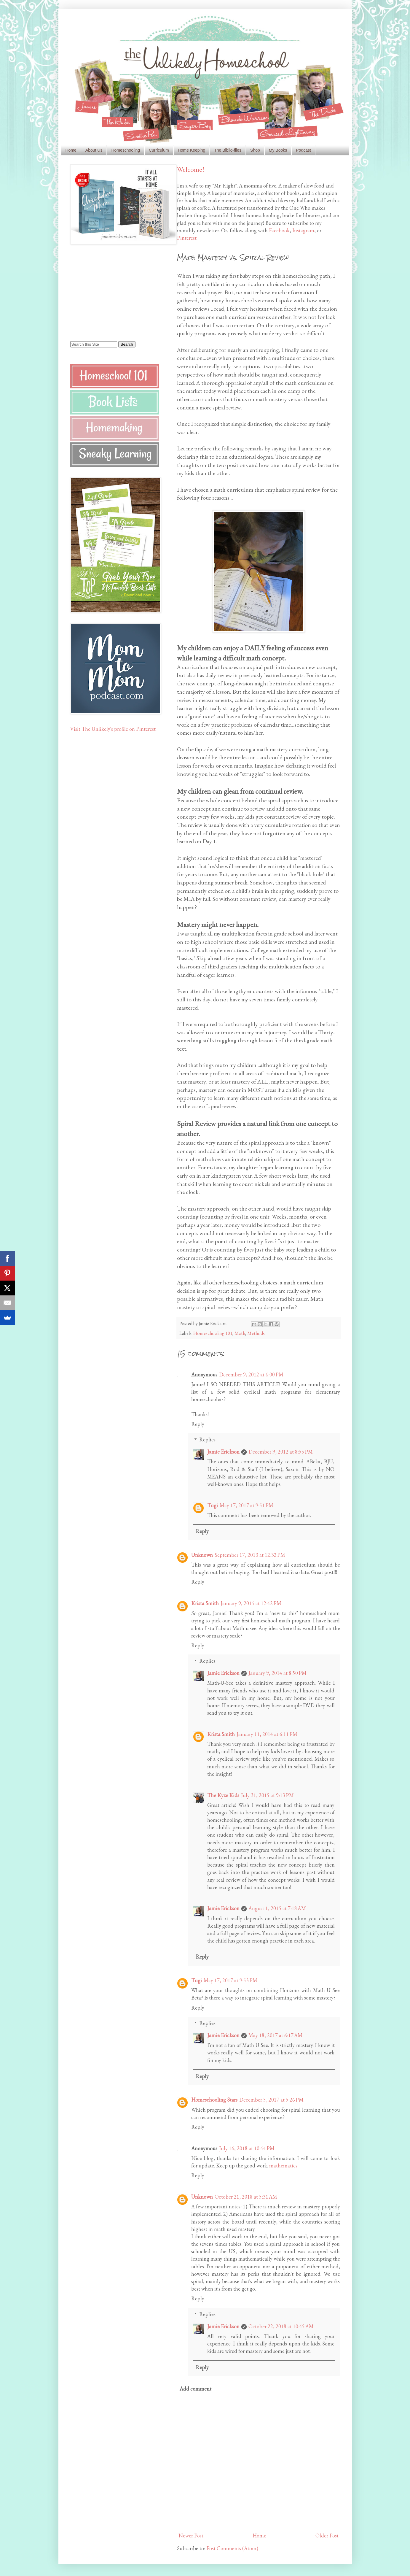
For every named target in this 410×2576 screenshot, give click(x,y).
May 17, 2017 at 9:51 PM (246, 1505)
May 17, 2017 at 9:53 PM (230, 1980)
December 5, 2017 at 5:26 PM (271, 2099)
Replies (207, 1439)
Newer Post (190, 2535)
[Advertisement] (107, 292)
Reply (197, 1424)
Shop (255, 150)
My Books (278, 150)
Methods (256, 1333)
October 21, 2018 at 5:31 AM (246, 2196)
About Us (94, 150)
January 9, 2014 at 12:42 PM (251, 1603)
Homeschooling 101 (212, 1333)
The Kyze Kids (223, 1795)
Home (71, 150)
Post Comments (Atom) (232, 2548)
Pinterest (187, 237)
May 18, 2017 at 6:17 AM (275, 2035)
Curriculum (159, 150)
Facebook (279, 230)
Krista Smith (205, 1603)
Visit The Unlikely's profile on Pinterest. (113, 728)
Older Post (327, 2535)
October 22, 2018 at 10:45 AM (281, 2326)
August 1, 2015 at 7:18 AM (277, 1908)
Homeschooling (125, 150)
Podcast (303, 150)
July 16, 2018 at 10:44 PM (247, 2148)
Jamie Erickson (223, 1451)
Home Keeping (191, 150)
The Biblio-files (227, 150)
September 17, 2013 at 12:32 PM (250, 1554)
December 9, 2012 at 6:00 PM (251, 1374)
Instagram (303, 230)
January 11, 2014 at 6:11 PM (267, 1734)
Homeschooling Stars (214, 2099)
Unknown (202, 1554)
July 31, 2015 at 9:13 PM (267, 1795)
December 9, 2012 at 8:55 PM (280, 1451)
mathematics (283, 2165)
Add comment (195, 2388)
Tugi (212, 1505)
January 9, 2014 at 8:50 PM (277, 1673)
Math (239, 1333)
